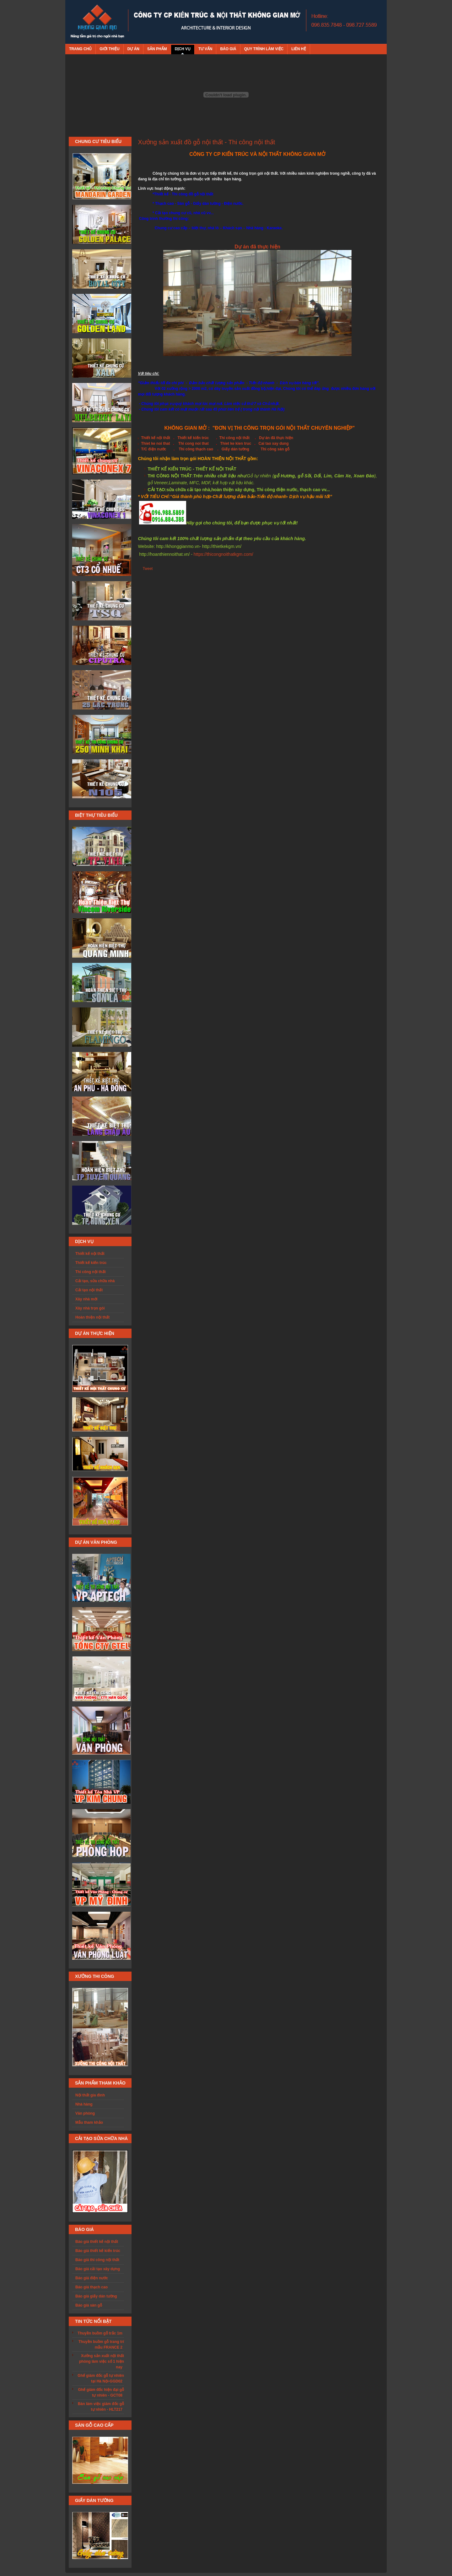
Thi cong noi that (193, 443)
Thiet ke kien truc (235, 443)
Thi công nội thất (234, 438)
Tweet (148, 568)
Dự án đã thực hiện (257, 246)
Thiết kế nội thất (155, 438)
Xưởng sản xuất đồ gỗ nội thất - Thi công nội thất (206, 142)
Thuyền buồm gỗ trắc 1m (100, 2333)
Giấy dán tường (236, 449)
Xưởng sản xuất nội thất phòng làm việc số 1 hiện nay (101, 2361)
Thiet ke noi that (155, 443)
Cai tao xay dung (273, 443)
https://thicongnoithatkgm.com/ (223, 554)
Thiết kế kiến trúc (193, 438)
